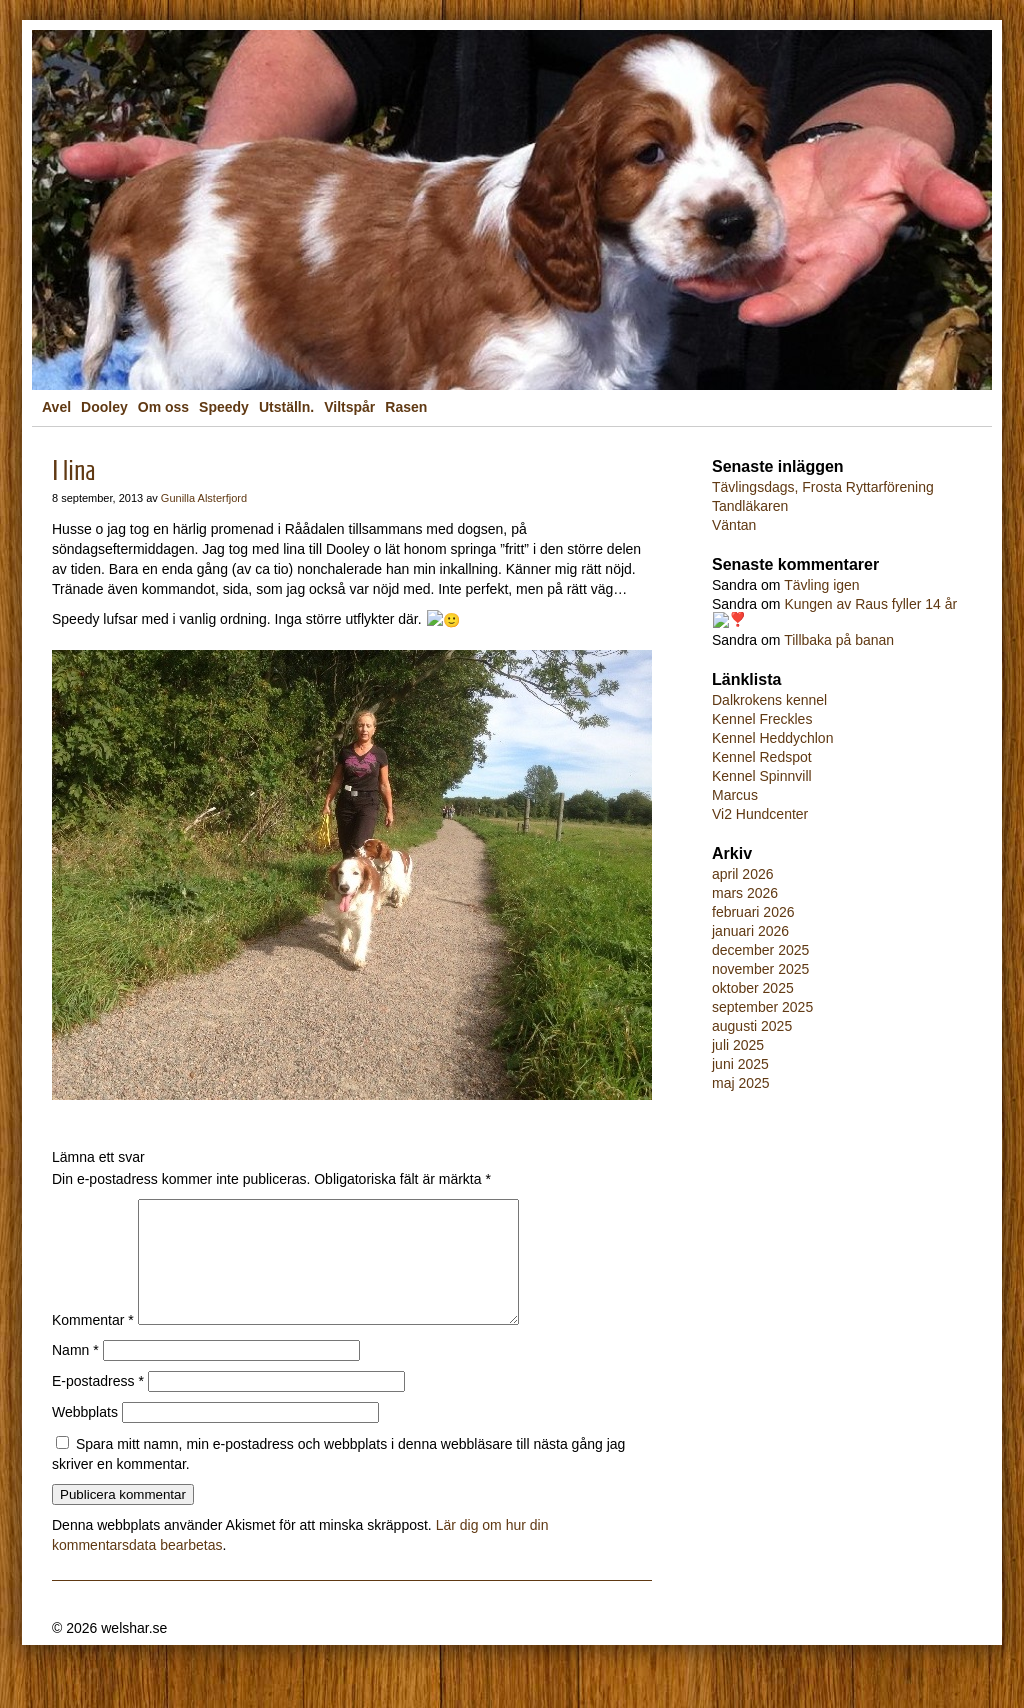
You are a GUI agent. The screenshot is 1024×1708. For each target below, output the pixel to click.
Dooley (104, 407)
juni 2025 (740, 1061)
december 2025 (760, 947)
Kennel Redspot (762, 754)
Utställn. (286, 407)
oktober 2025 (753, 985)
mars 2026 (745, 890)
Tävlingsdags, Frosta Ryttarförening (823, 487)
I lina (74, 470)
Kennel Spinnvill (762, 773)
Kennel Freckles (762, 716)
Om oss (163, 407)
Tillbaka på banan (839, 637)
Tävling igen (822, 585)
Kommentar (93, 1343)
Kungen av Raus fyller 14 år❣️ (826, 611)
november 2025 (760, 966)
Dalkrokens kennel (769, 697)
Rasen (406, 407)
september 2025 (762, 1004)
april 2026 (743, 871)
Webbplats (85, 1435)
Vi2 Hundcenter (760, 811)
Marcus (735, 792)
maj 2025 (741, 1080)
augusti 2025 (752, 1023)
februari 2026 (753, 909)
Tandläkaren (750, 506)
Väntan (734, 525)
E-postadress (98, 1404)
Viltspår (349, 407)
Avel (56, 407)
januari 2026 (750, 928)
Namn (75, 1373)
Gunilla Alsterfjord (204, 498)
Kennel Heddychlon (772, 735)
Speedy (224, 407)
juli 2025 (738, 1042)
